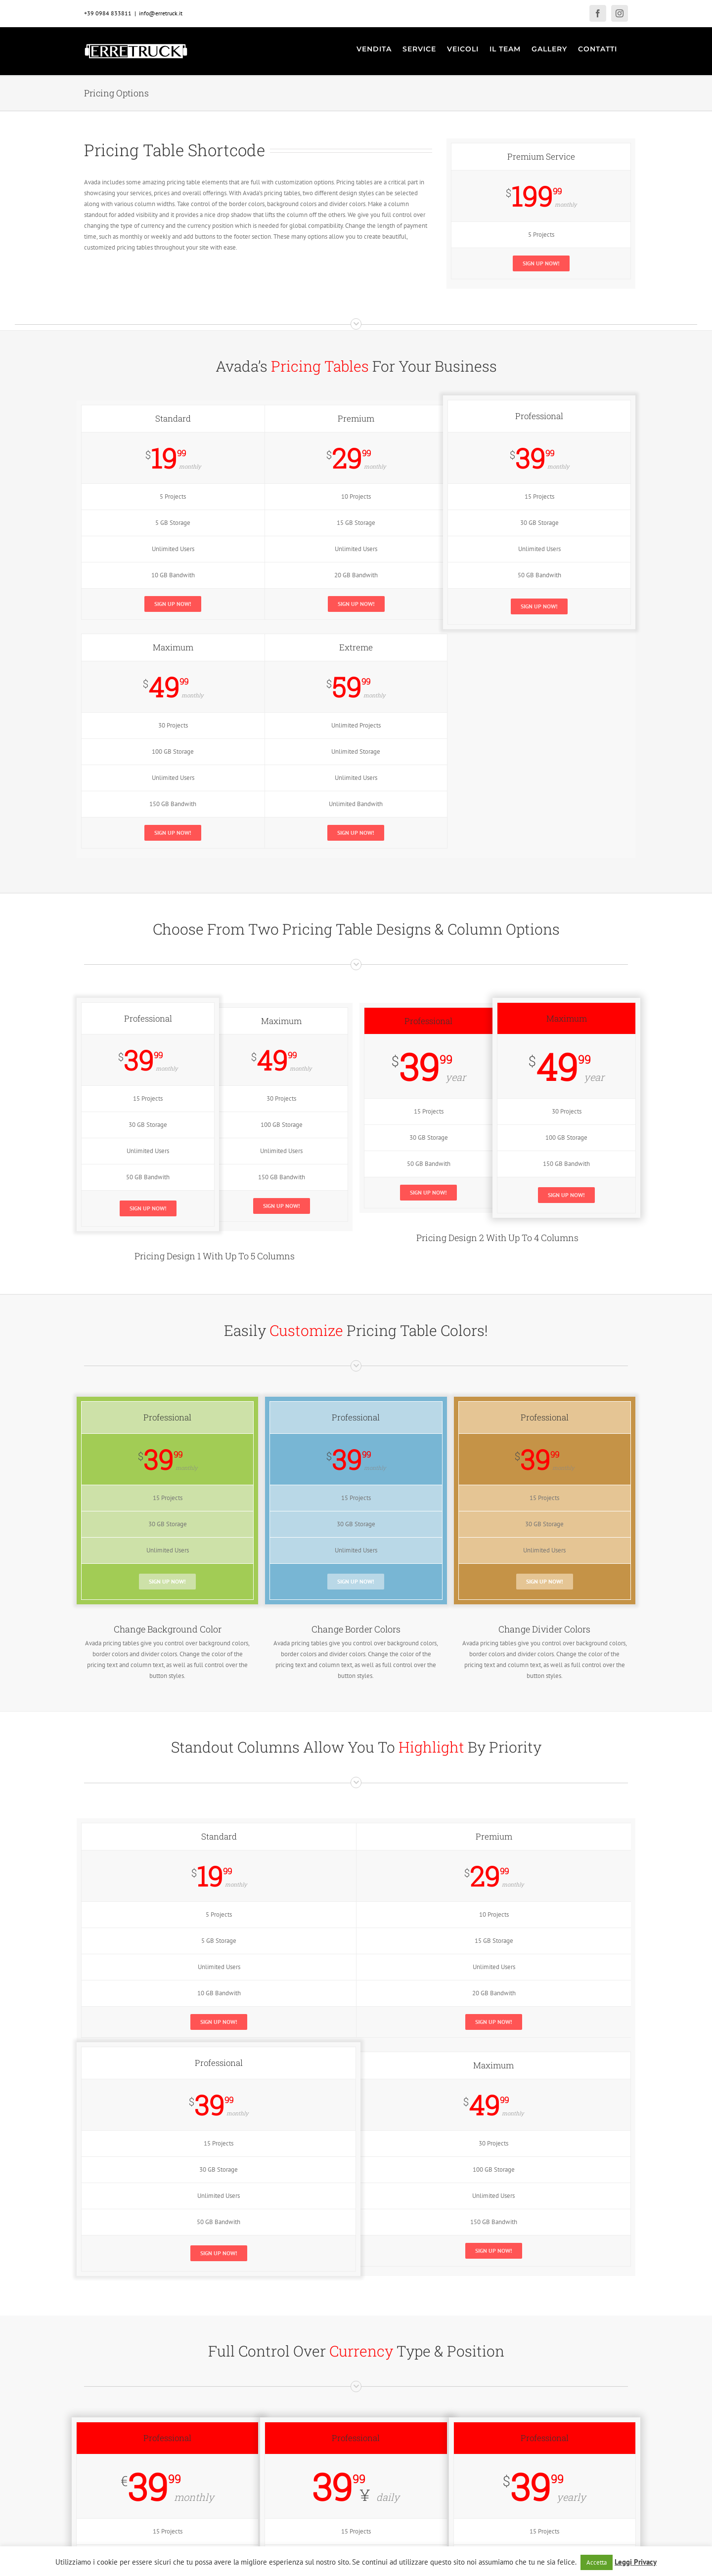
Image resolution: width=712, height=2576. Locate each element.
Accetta (596, 2562)
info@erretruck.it (160, 13)
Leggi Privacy (636, 2562)
